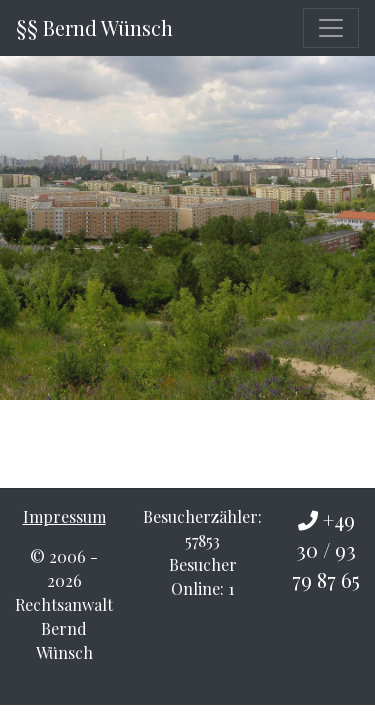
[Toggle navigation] (331, 28)
